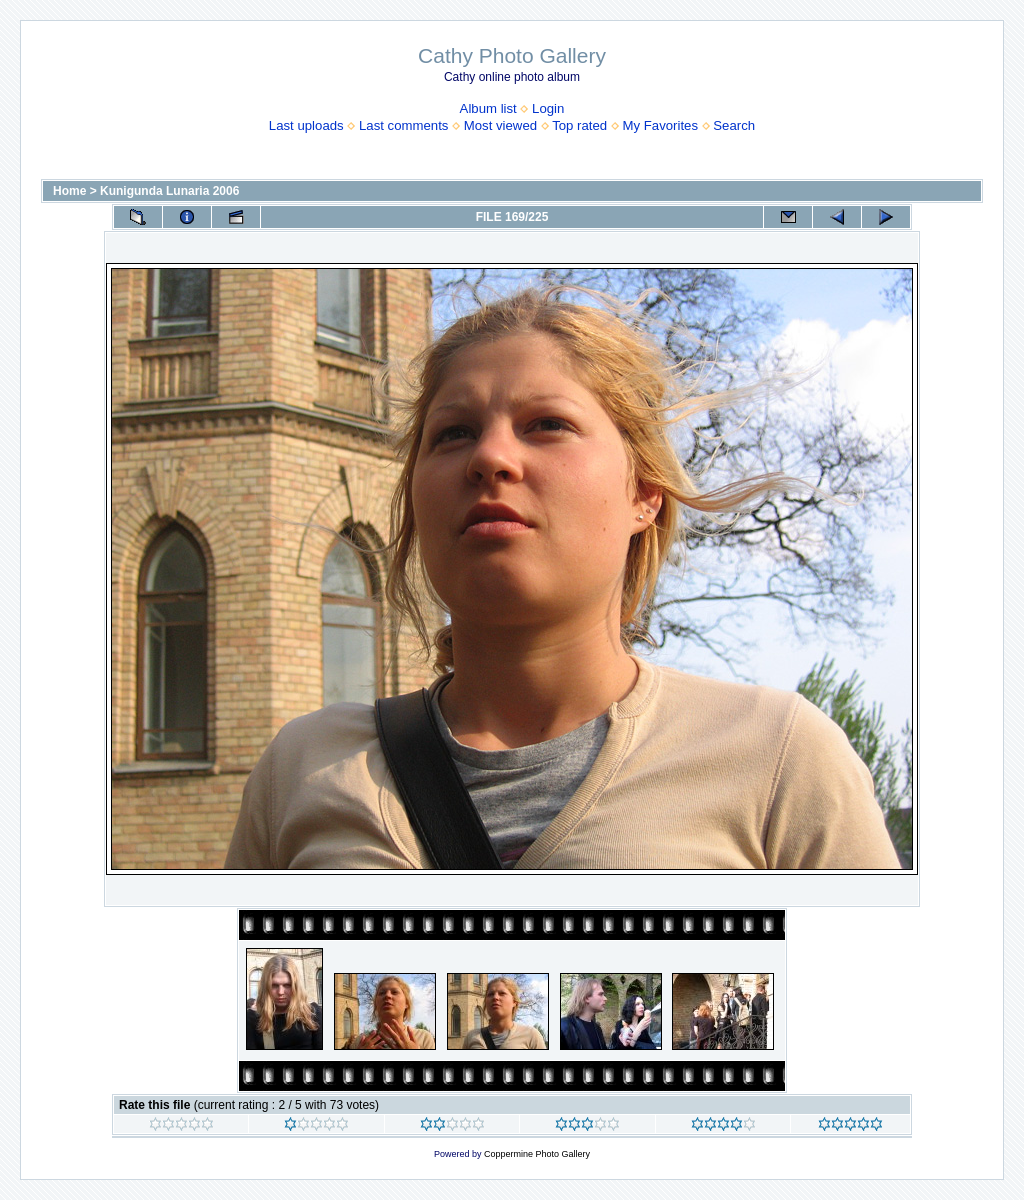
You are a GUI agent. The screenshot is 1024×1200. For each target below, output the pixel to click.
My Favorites (660, 125)
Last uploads (306, 125)
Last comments (403, 125)
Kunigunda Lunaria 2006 (169, 191)
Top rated (579, 125)
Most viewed (500, 125)
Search (734, 125)
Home (69, 191)
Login (548, 108)
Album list (488, 108)
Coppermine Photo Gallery (537, 1154)
